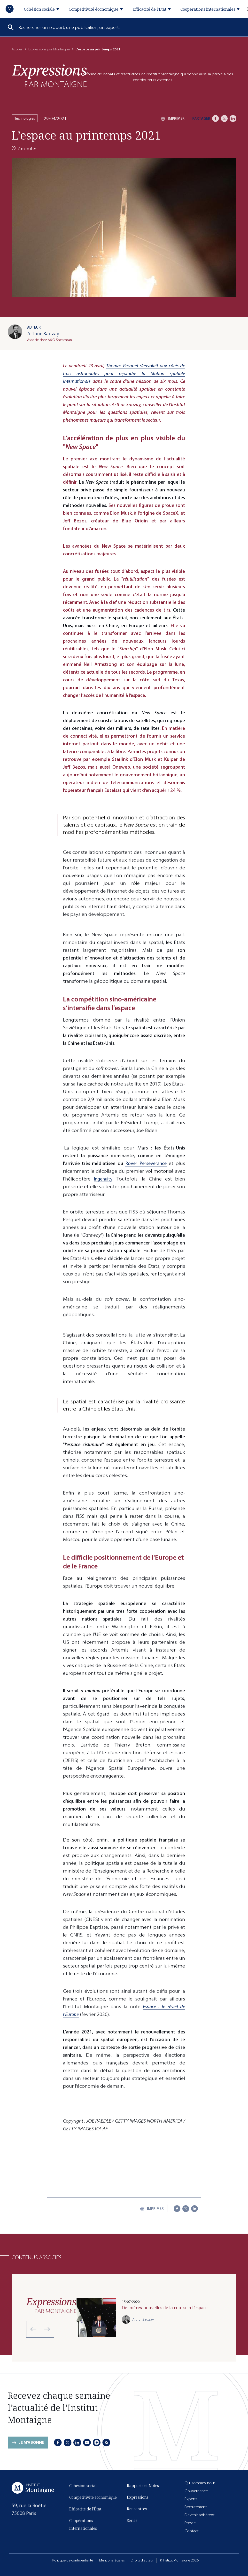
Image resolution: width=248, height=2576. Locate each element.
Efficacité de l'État (85, 2518)
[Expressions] (49, 75)
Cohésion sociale (84, 2494)
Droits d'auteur (142, 2560)
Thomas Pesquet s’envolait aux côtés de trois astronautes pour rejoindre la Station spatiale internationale (124, 373)
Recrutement (196, 2508)
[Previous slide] (33, 2329)
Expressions (137, 2503)
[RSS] (106, 2449)
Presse (190, 2524)
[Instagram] (97, 2449)
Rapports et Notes (143, 2492)
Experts (191, 2500)
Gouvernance (196, 2492)
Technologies (24, 118)
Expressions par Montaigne (49, 49)
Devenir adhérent (200, 2516)
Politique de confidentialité (72, 2560)
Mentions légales (112, 2560)
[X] (224, 118)
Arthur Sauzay (43, 333)
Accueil (17, 49)
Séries (132, 2526)
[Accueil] (10, 9)
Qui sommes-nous (200, 2484)
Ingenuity (103, 1189)
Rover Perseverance (145, 1174)
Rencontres (137, 2515)
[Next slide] (45, 2329)
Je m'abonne (31, 2451)
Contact (192, 2532)
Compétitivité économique (93, 2506)
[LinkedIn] (233, 118)
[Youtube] (87, 2449)
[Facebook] (215, 118)
